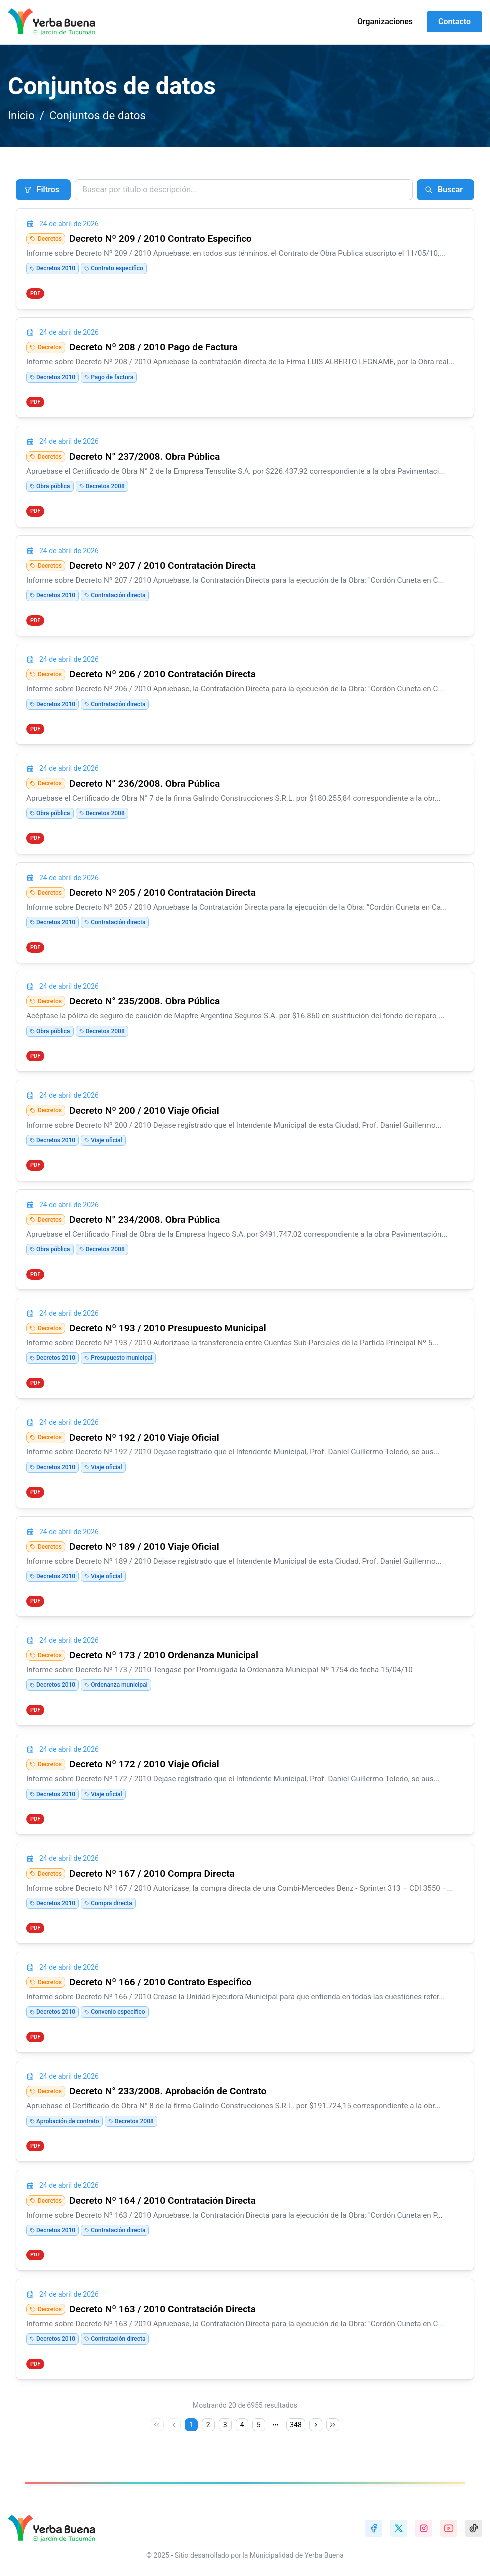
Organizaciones (385, 21)
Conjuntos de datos (97, 115)
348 (296, 2425)
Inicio (21, 115)
